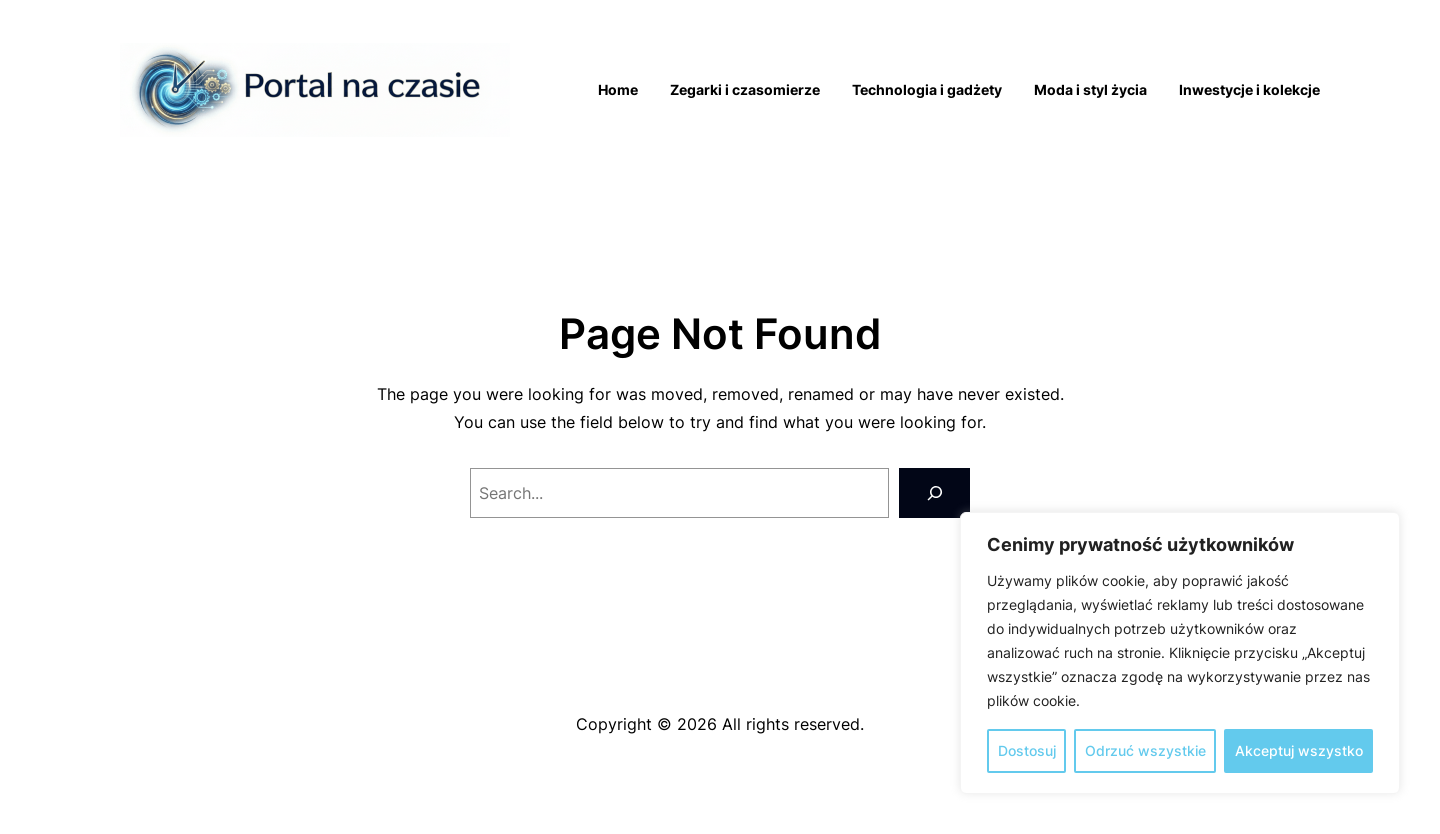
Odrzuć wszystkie (1145, 750)
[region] (1180, 653)
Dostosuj (1027, 750)
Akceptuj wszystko (1299, 750)
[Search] (934, 492)
